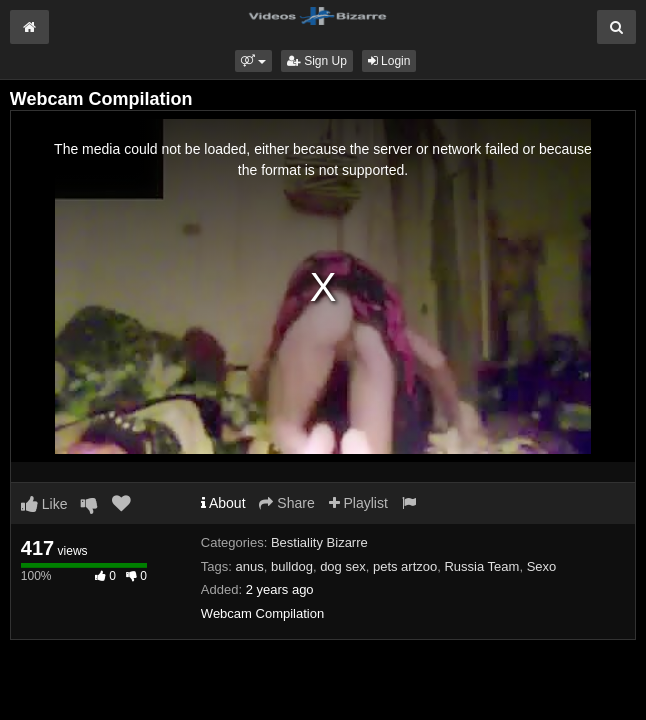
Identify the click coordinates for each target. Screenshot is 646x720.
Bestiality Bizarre (319, 542)
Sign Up (317, 61)
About (223, 503)
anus (250, 566)
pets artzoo (405, 566)
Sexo (542, 566)
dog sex (343, 566)
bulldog (292, 566)
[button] (253, 61)
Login (389, 61)
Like (44, 504)
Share (286, 503)
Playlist (358, 503)
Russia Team (481, 566)
